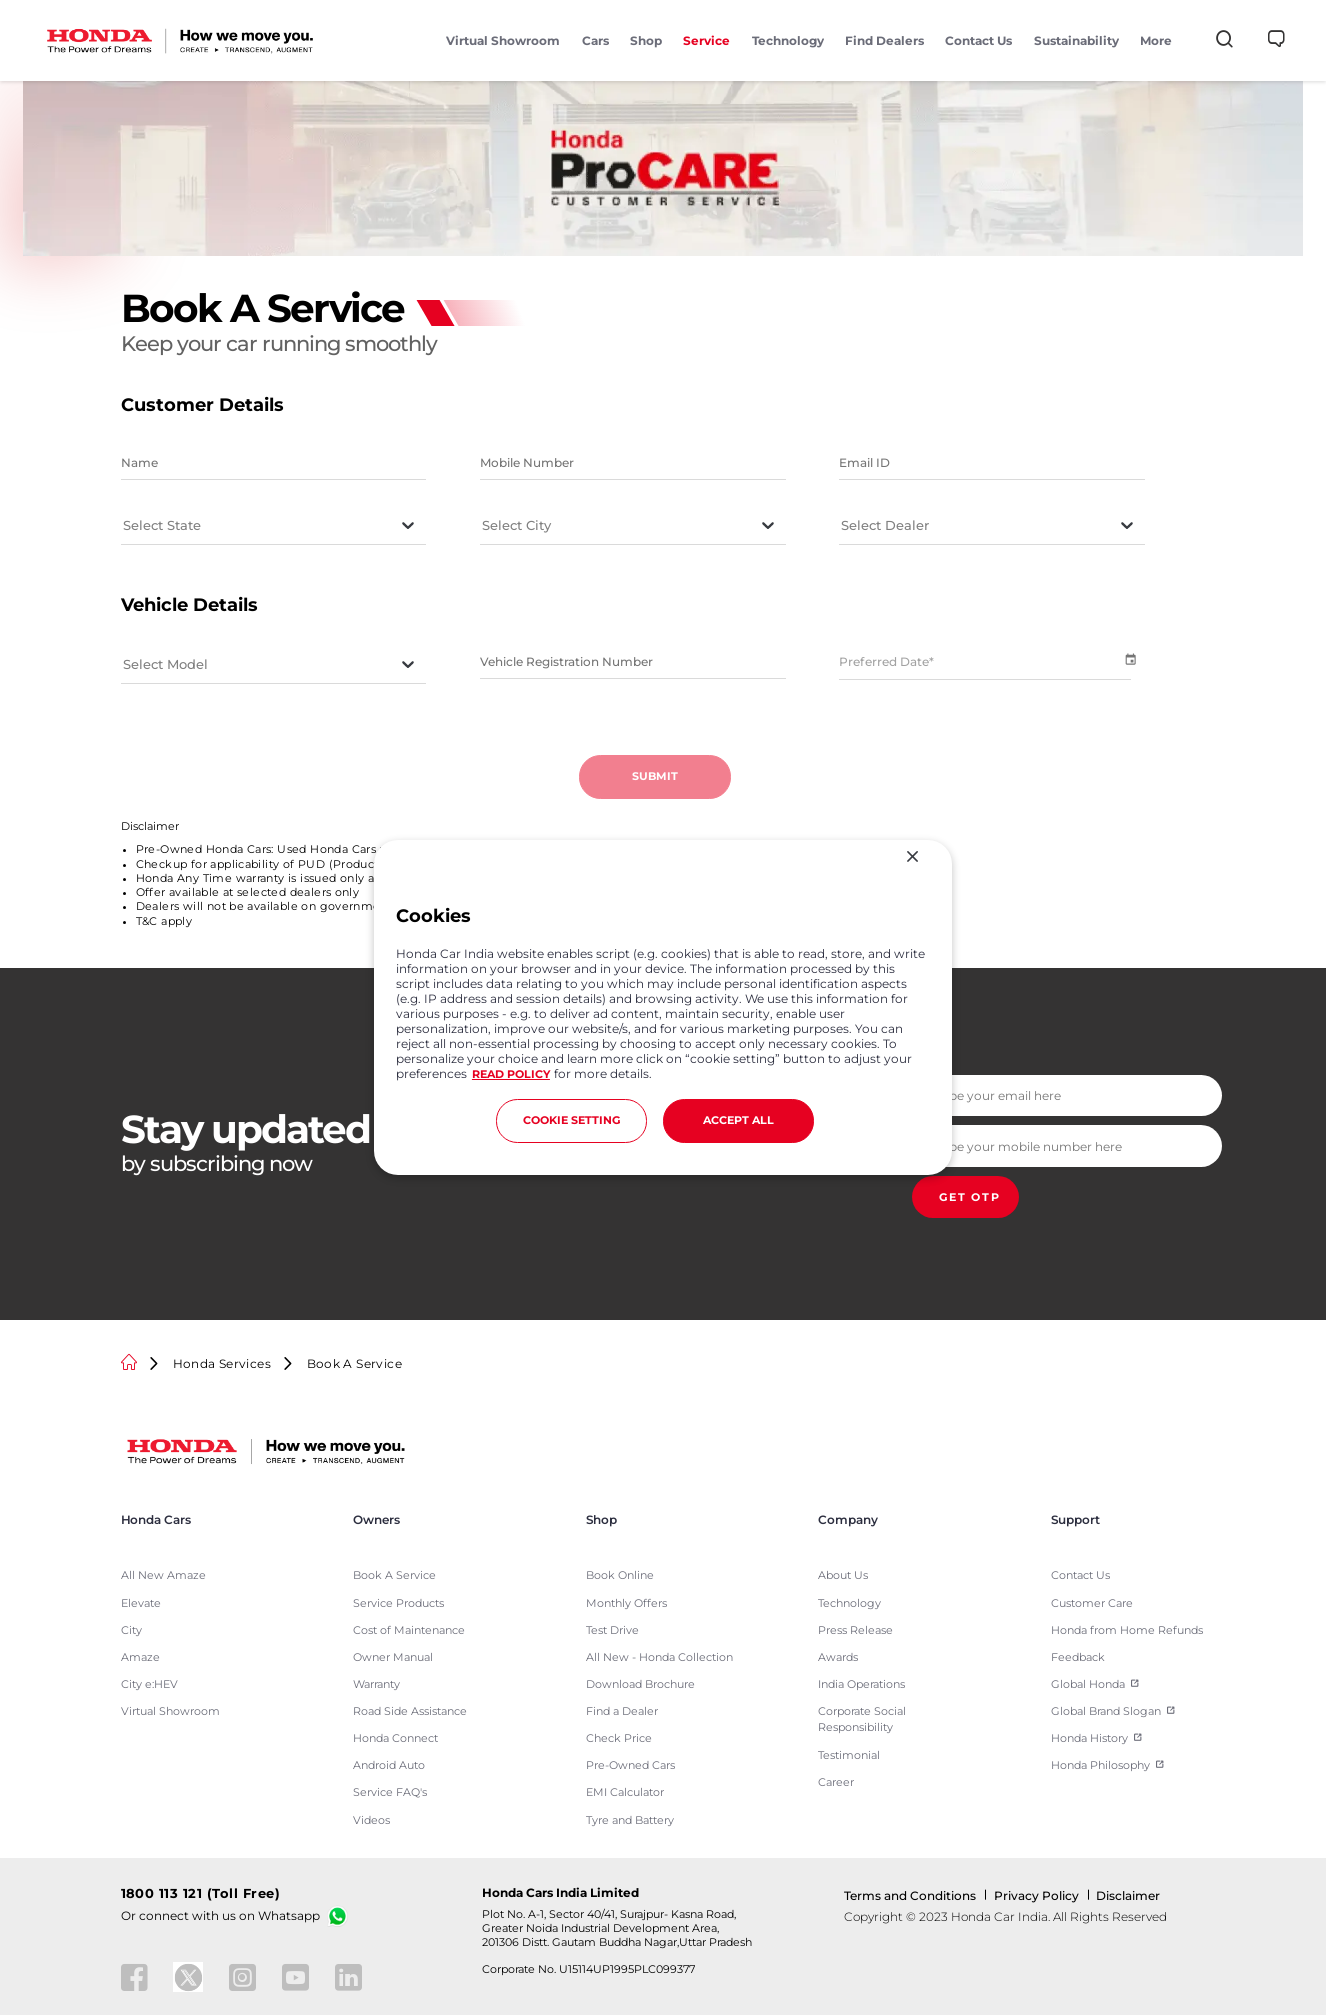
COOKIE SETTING (571, 1120)
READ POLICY (511, 1074)
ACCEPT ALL (738, 1120)
